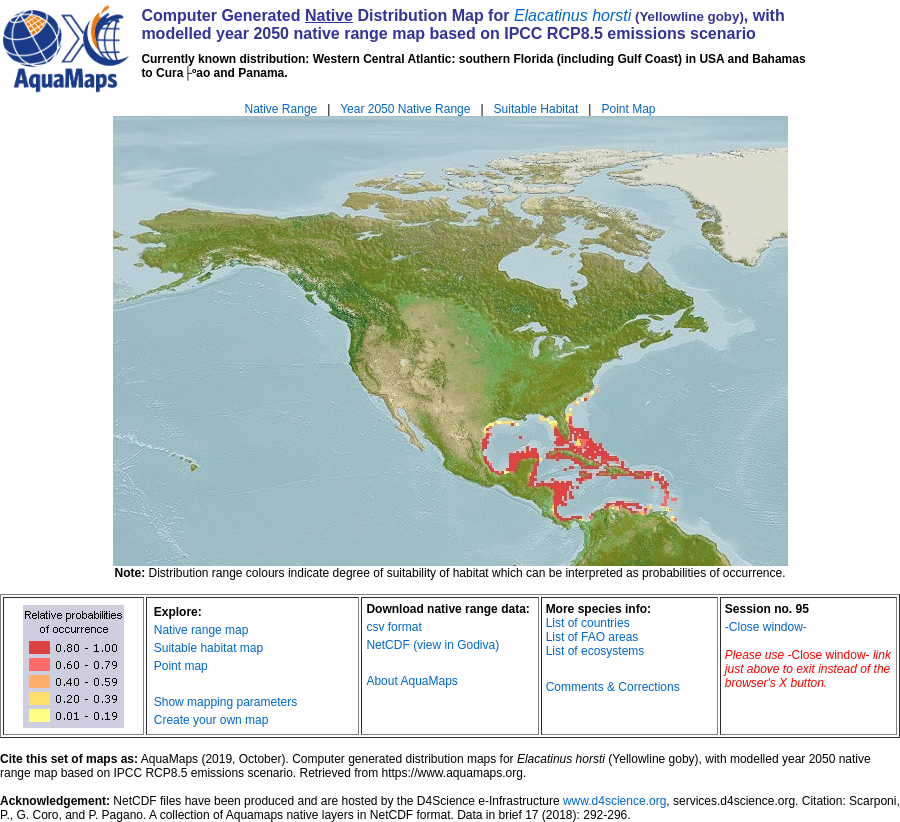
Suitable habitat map (208, 648)
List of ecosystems (595, 651)
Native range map (201, 630)
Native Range (281, 109)
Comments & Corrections (613, 687)
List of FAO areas (592, 637)
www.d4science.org (614, 801)
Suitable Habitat (536, 109)
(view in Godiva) (456, 645)
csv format (393, 627)
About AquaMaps (411, 681)
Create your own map (211, 720)
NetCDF (387, 645)
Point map (181, 666)
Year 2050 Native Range (405, 109)
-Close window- (766, 627)
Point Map (628, 109)
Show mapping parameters (225, 702)
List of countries (588, 623)
